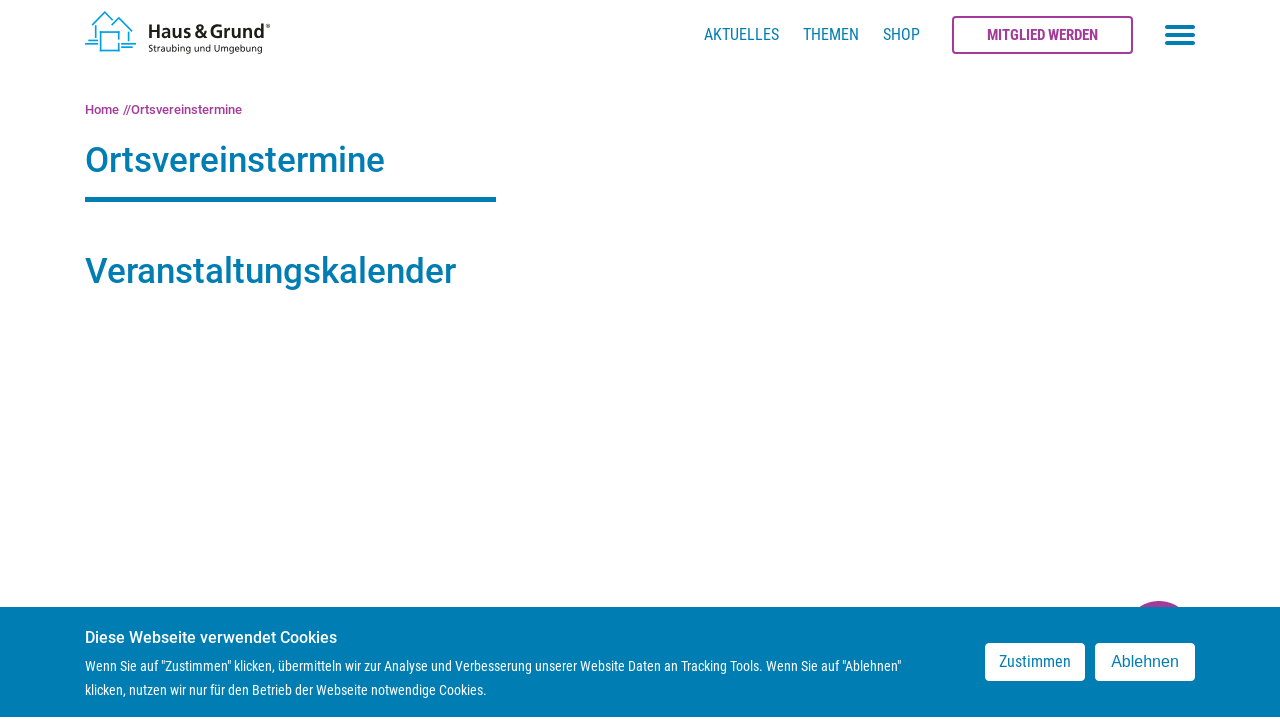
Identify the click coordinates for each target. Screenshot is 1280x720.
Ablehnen (1145, 668)
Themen (831, 34)
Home (102, 109)
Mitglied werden (1042, 35)
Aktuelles (741, 34)
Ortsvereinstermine (186, 109)
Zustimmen (1035, 668)
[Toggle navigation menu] (1180, 35)
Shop (901, 34)
